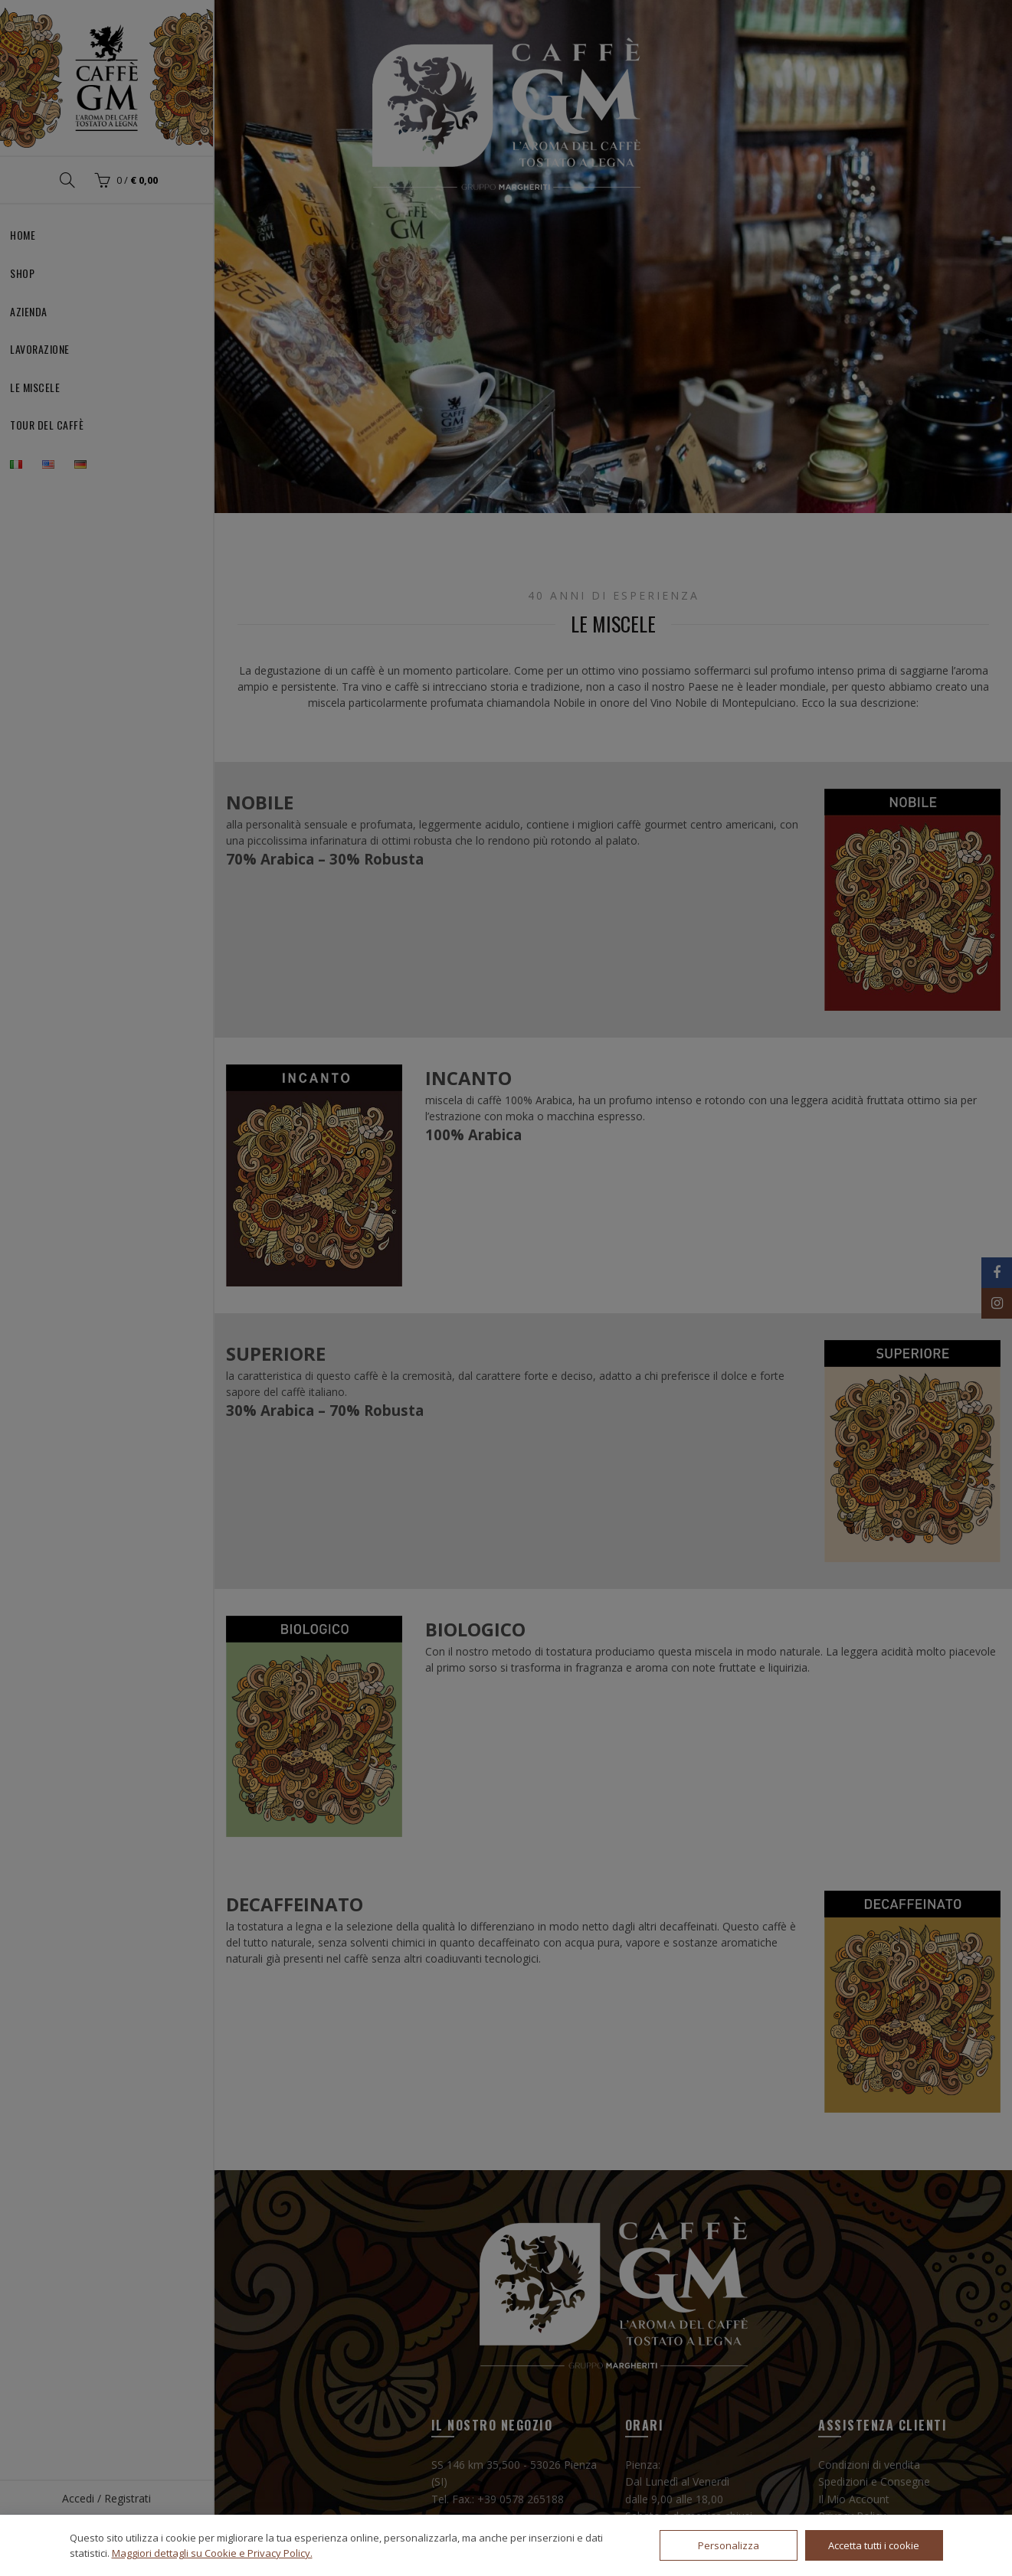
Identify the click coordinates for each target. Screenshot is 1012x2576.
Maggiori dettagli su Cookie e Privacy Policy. (212, 2553)
